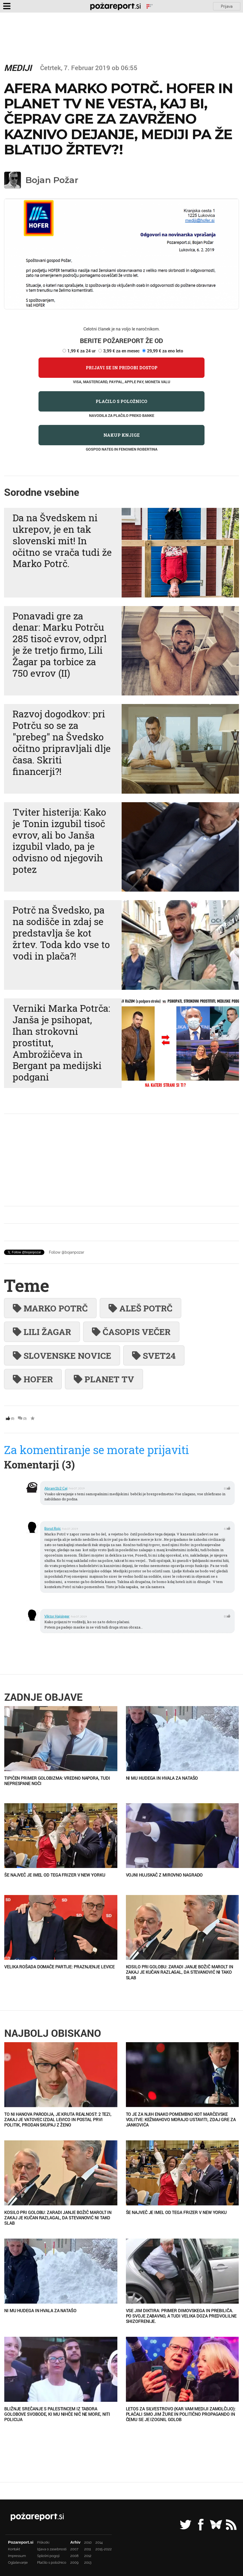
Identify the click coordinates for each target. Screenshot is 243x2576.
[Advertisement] (121, 1160)
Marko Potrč (50, 1308)
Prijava (227, 6)
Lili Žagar (42, 1331)
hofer (33, 1379)
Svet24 (154, 1355)
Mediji (18, 67)
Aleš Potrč (140, 1308)
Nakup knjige (121, 435)
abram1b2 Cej (55, 1488)
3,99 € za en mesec (121, 350)
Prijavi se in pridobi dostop (121, 367)
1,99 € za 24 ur (81, 350)
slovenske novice (62, 1355)
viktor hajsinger (57, 1616)
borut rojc (52, 1528)
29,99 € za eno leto (165, 350)
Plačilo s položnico (121, 401)
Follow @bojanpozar (66, 1252)
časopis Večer (131, 1331)
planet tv (104, 1379)
